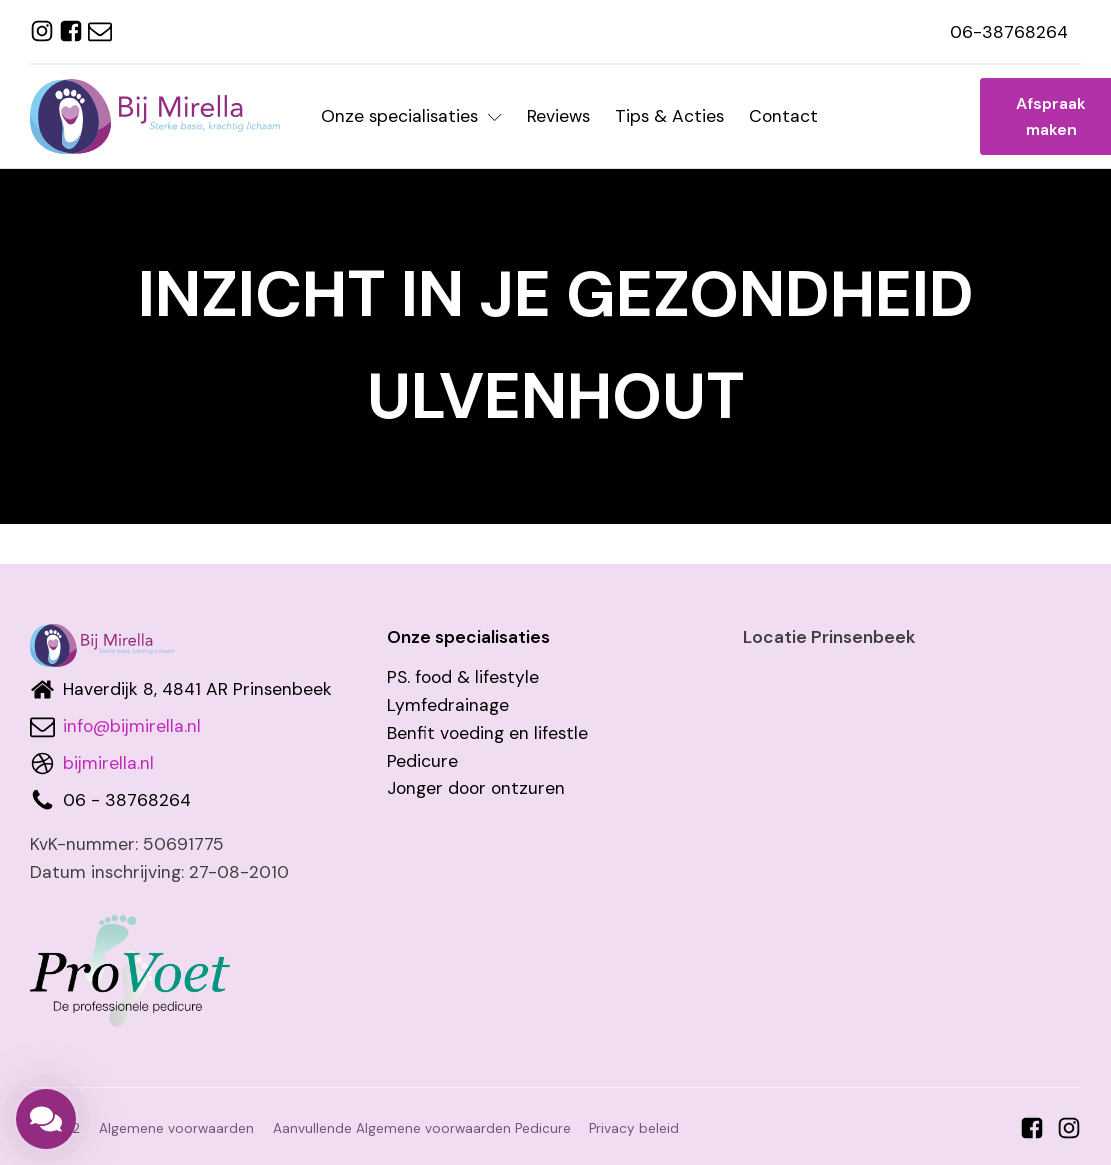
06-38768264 (1009, 32)
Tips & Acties (669, 116)
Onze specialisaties (411, 116)
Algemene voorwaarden (176, 1128)
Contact (783, 116)
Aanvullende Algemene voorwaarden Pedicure (422, 1128)
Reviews (558, 116)
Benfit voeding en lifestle (487, 733)
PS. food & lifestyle (463, 677)
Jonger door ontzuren (476, 788)
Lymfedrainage (448, 705)
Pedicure (422, 761)
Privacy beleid (634, 1128)
